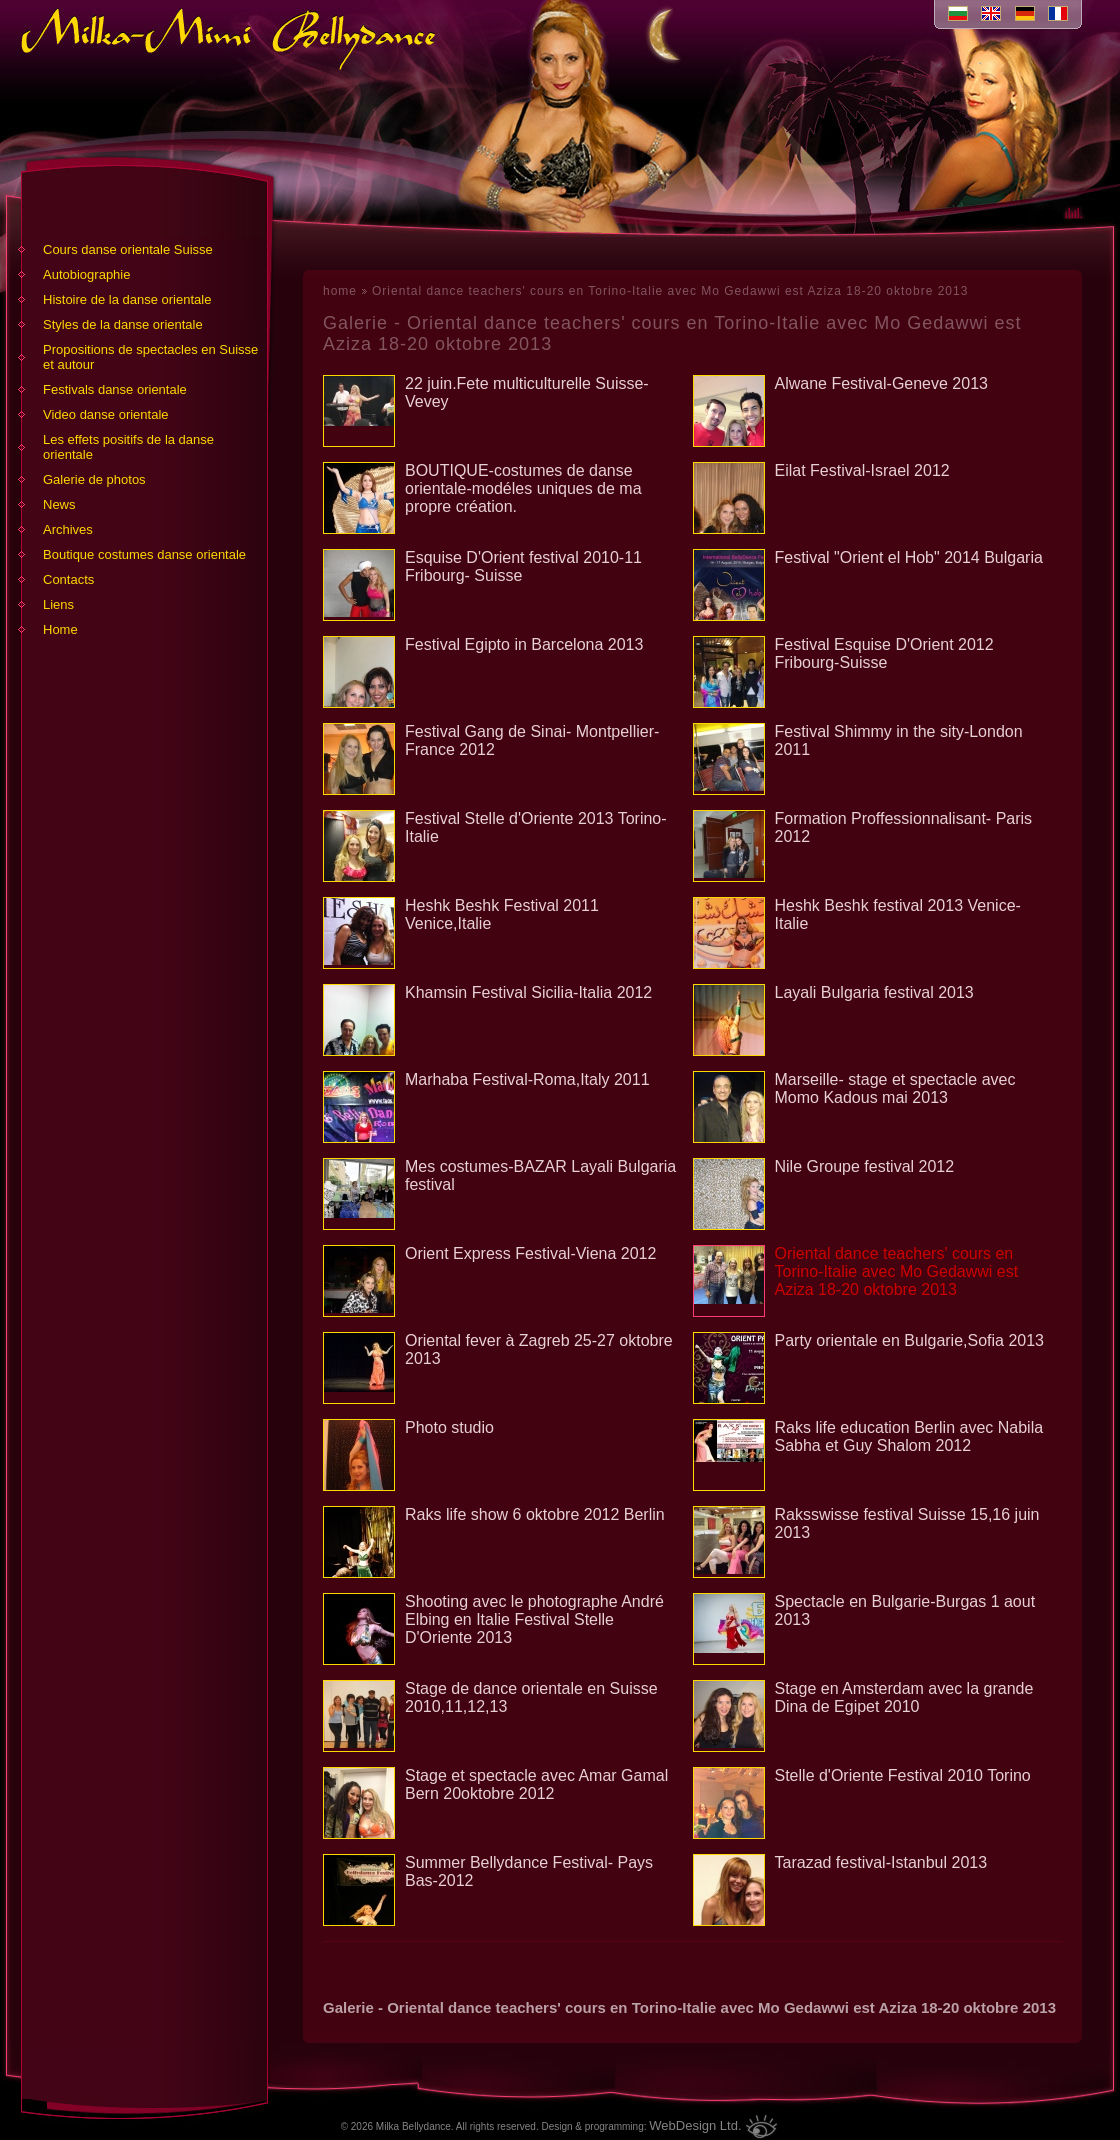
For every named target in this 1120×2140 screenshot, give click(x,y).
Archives (68, 529)
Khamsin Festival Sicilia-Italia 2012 (528, 992)
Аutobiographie (86, 274)
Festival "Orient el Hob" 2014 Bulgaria (909, 557)
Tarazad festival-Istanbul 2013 (881, 1862)
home (340, 291)
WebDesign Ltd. (695, 2125)
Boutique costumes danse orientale (144, 554)
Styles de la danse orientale (123, 324)
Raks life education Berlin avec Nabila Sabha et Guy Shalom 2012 (909, 1436)
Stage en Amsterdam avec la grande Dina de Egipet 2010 (904, 1697)
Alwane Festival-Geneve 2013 (881, 383)
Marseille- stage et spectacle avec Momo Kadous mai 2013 (895, 1088)
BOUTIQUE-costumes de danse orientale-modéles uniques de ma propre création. (523, 488)
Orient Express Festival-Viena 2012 (530, 1253)
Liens (58, 604)
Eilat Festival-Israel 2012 (862, 470)
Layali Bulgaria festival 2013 (874, 992)
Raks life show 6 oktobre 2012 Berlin (535, 1514)
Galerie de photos (94, 479)
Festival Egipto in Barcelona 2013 (524, 644)
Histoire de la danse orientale (127, 299)
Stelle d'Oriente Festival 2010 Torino (903, 1775)
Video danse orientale (106, 414)
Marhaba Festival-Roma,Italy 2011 (527, 1079)
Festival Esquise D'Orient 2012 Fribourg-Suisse (884, 653)
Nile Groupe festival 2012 (865, 1166)
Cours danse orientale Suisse (128, 249)
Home (60, 629)
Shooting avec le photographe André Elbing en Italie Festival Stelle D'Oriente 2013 (534, 1619)
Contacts (68, 579)
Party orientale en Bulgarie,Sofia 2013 (910, 1340)
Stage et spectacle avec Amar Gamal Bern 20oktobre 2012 (536, 1784)
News (59, 504)
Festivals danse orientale (115, 389)
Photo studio (449, 1427)
